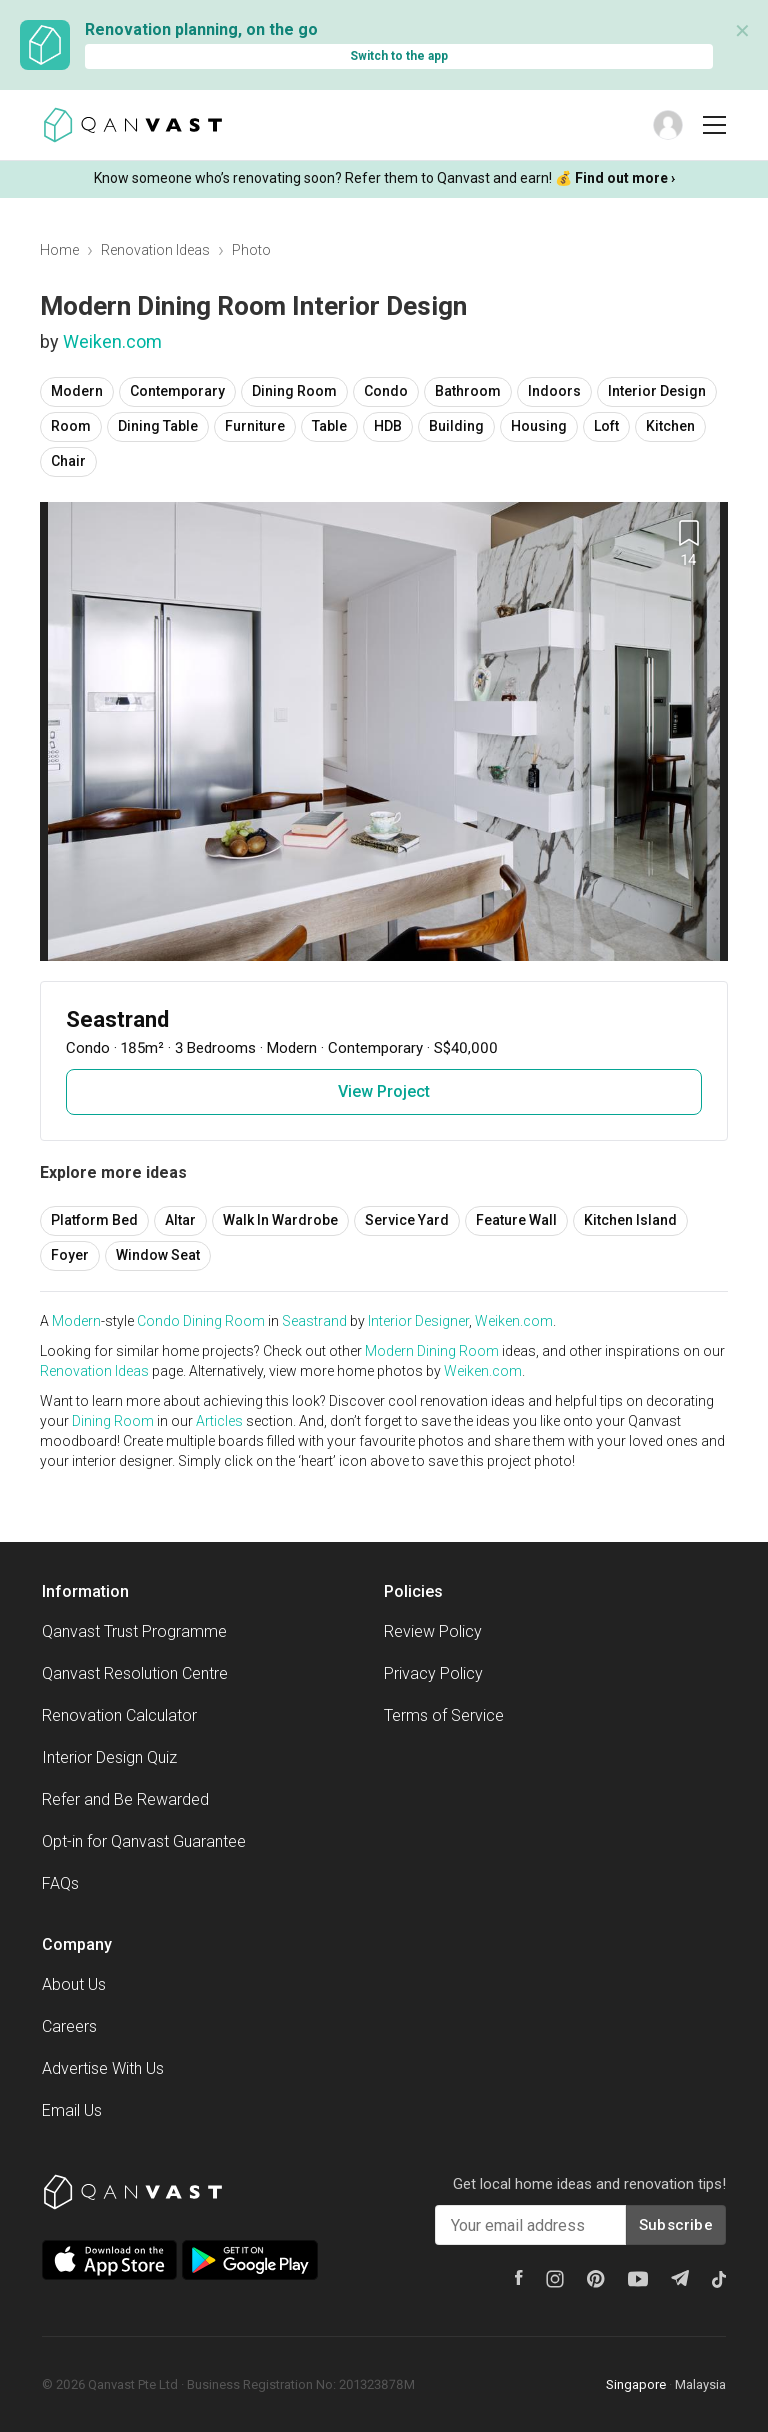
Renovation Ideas (155, 250)
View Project (384, 1091)
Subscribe (676, 2225)
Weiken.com (112, 341)
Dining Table (158, 426)
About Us (74, 1984)
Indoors (554, 391)
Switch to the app (399, 56)
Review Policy (433, 1631)
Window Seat (158, 1255)
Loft (606, 426)
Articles (219, 1421)
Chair (68, 461)
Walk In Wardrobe (280, 1220)
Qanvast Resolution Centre (135, 1673)
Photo (251, 250)
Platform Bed (94, 1220)
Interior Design (657, 391)
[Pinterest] (596, 2279)
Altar (180, 1220)
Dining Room (294, 391)
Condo (386, 391)
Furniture (255, 426)
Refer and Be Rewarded (125, 1799)
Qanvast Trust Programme (134, 1631)
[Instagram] (555, 2279)
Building (456, 426)
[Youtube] (638, 2279)
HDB (388, 426)
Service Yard (407, 1220)
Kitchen (670, 426)
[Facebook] (519, 2277)
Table (329, 426)
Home (59, 250)
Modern (77, 391)
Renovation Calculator (119, 1715)
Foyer (70, 1255)
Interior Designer (418, 1321)
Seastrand (314, 1321)
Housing (539, 426)
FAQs (60, 1883)
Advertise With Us (103, 2068)
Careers (69, 2026)
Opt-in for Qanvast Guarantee (144, 1841)
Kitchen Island (630, 1220)
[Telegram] (680, 2278)
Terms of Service (444, 1715)
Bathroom (468, 391)
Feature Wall (516, 1220)
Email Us (72, 2110)
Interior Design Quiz (109, 1757)
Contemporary (177, 391)
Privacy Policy (433, 1673)
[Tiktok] (719, 2279)
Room (71, 426)
